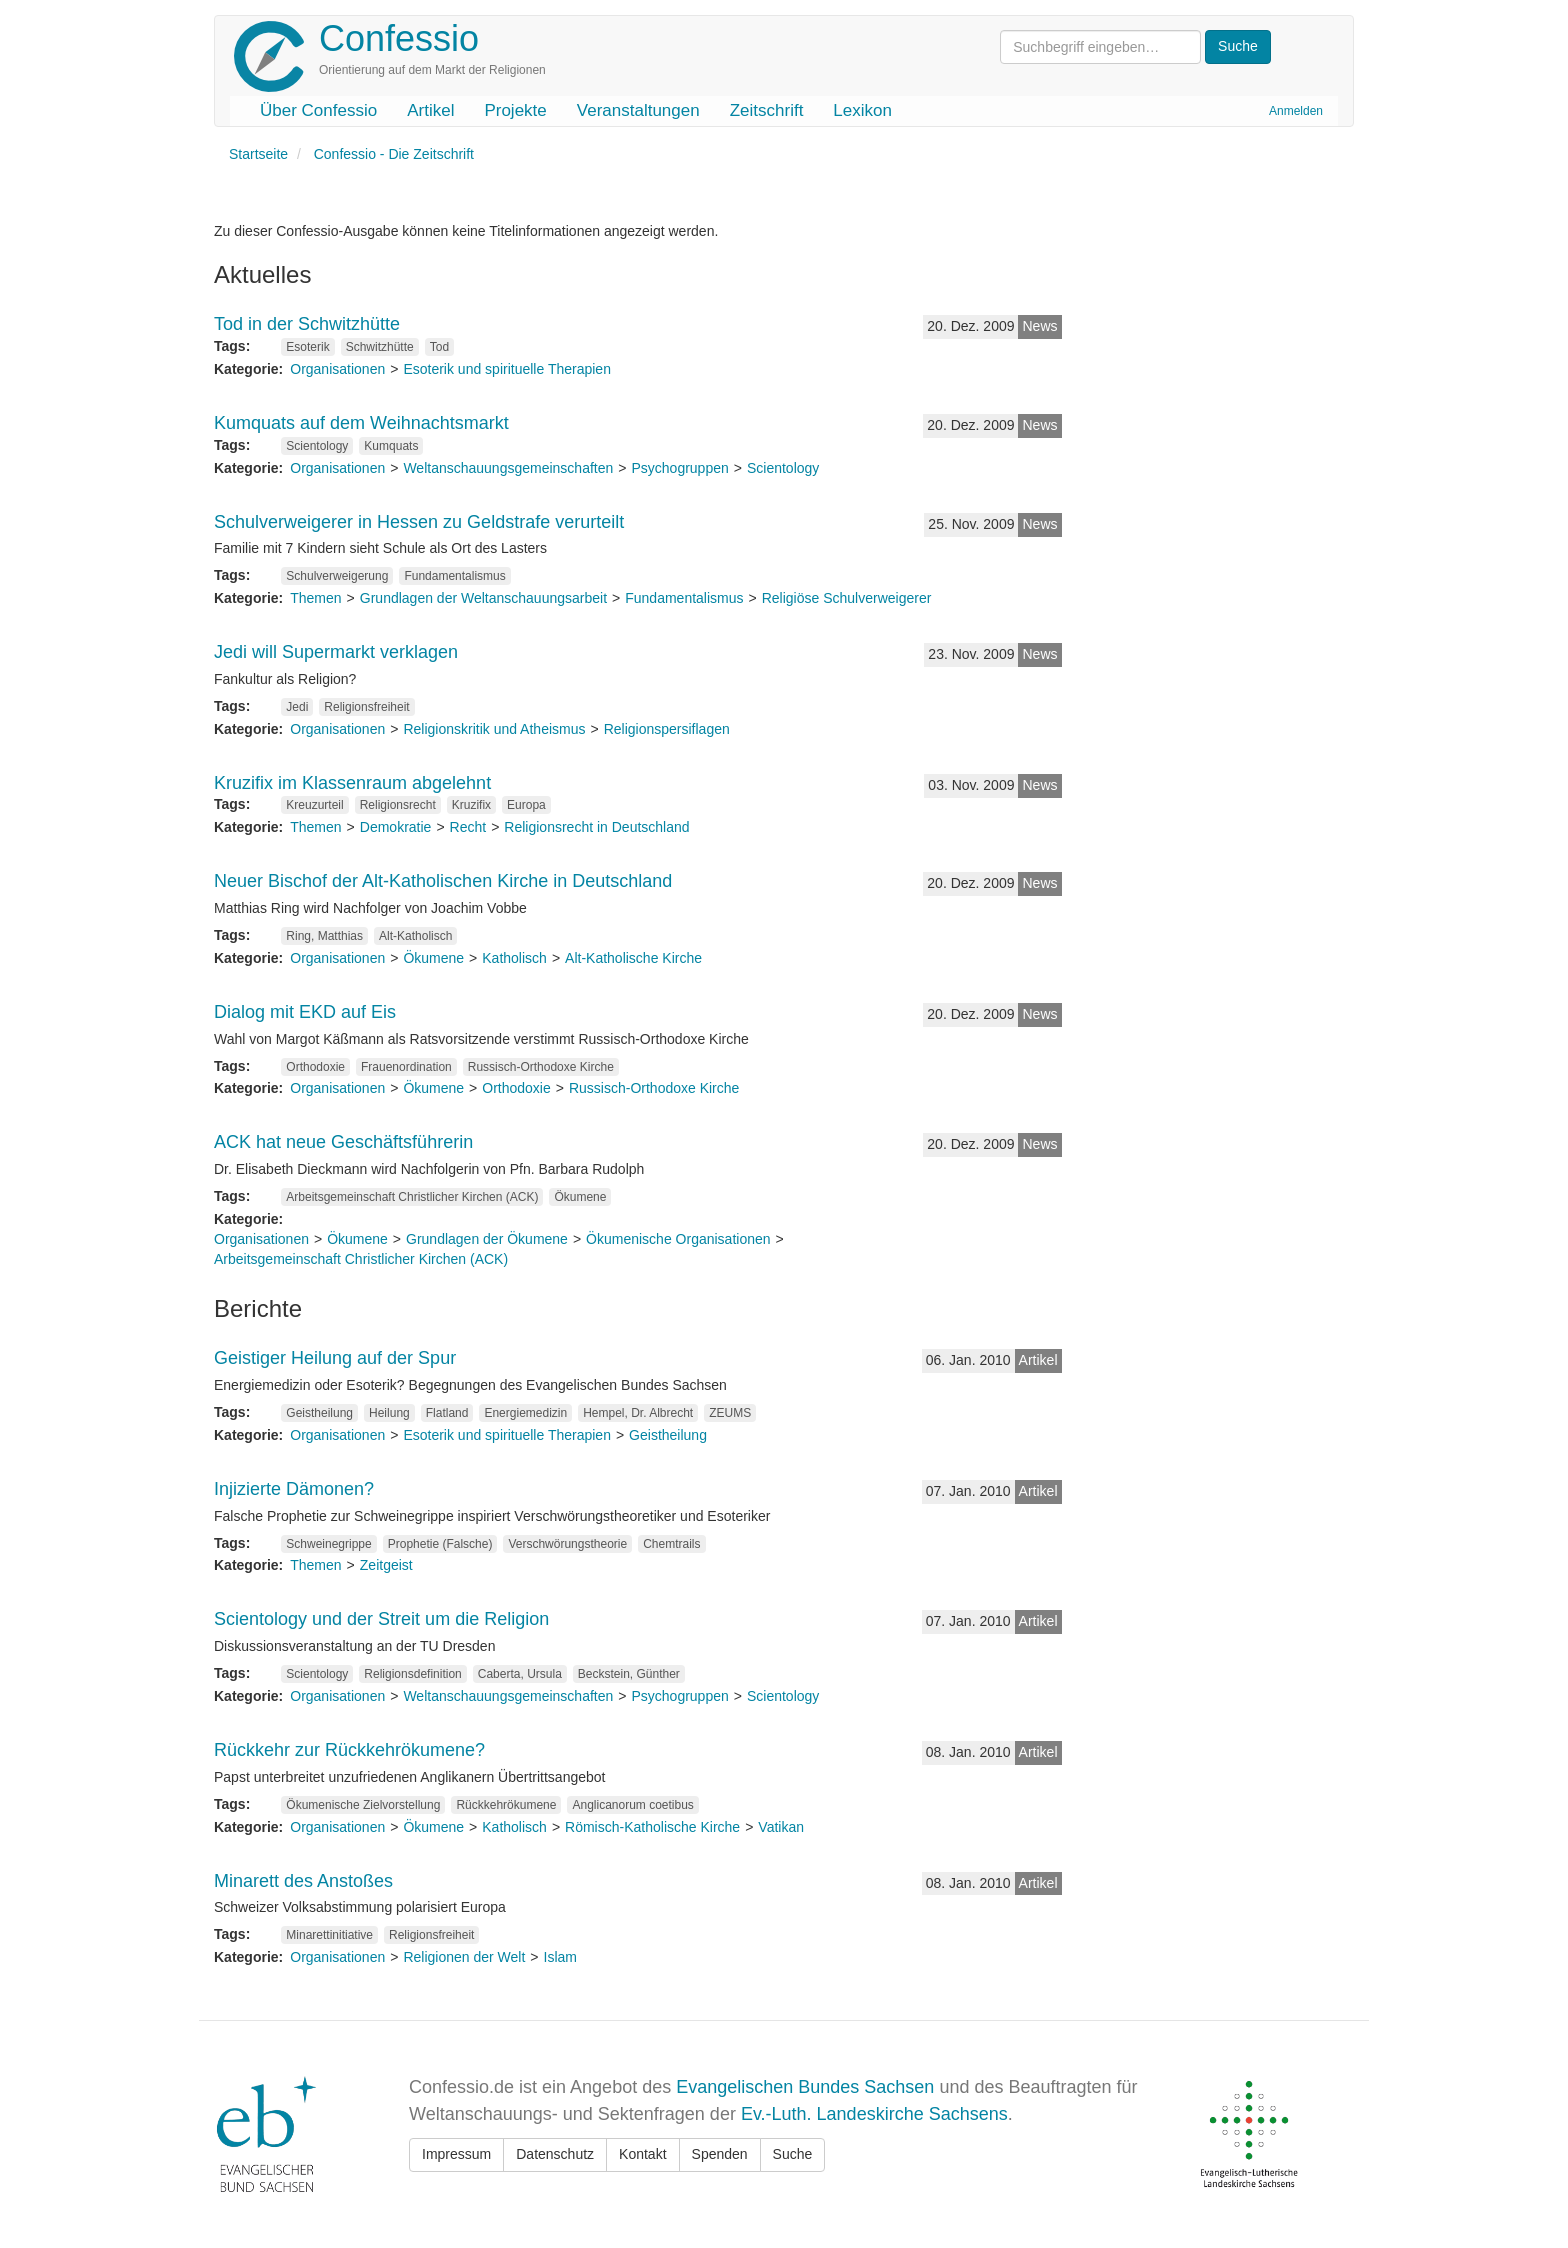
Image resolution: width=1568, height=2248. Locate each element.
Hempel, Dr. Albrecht (638, 1413)
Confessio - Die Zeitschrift (394, 154)
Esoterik (307, 347)
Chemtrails (671, 1544)
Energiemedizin (525, 1413)
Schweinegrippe (328, 1544)
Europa (526, 805)
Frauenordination (406, 1067)
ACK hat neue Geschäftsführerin (343, 1142)
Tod (439, 347)
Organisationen (337, 369)
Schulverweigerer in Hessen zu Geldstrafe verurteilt (419, 522)
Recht (468, 827)
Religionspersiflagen (667, 729)
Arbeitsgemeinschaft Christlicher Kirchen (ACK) (412, 1197)
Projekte (515, 110)
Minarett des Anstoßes (303, 1881)
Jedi (297, 707)
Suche (793, 2154)
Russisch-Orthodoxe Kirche (541, 1067)
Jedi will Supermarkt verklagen (336, 652)
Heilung (389, 1413)
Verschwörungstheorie (567, 1544)
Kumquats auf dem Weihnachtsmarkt (361, 423)
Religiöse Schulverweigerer (847, 598)
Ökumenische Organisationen (678, 1239)
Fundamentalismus (454, 576)
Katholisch (514, 958)
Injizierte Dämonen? (294, 1489)
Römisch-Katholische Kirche (652, 1827)
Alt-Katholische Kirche (633, 958)
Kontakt (642, 2154)
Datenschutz (555, 2154)
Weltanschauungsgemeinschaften (508, 468)
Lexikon (862, 110)
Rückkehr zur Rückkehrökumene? (349, 1750)
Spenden (720, 2154)
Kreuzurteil (314, 805)
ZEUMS (730, 1413)
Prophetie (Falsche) (440, 1544)
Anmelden (1296, 111)
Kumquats (391, 446)
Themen (315, 598)
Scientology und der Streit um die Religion (381, 1619)
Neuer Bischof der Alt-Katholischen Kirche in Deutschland (443, 881)
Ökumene (433, 958)
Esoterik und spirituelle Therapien (507, 369)
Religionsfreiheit (366, 707)
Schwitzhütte (380, 347)
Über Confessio (318, 110)
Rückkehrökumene (506, 1805)
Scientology (317, 446)
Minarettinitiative (329, 1935)
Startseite (258, 154)
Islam (560, 1957)
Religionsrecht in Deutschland (596, 827)
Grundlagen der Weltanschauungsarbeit (483, 598)
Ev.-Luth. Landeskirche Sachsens (874, 2114)
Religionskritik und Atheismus (494, 729)
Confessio (399, 38)
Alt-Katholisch (415, 936)
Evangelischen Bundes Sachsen (805, 2087)
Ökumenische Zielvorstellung (363, 1805)
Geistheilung (319, 1413)
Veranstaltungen (638, 110)
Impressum (456, 2154)
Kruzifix (471, 805)
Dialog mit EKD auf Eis (305, 1012)
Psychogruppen (679, 468)
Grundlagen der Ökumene (487, 1239)
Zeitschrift (767, 110)
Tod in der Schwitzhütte (307, 324)
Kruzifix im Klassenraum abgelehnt (352, 783)
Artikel (430, 110)
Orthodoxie (315, 1067)
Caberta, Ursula (520, 1674)
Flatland (447, 1413)
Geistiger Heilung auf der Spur (335, 1358)
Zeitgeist (386, 1565)
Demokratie (396, 827)
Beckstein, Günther (629, 1674)
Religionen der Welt (464, 1957)
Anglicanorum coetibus (632, 1805)
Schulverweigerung (337, 576)
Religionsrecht (398, 805)
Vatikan (781, 1827)
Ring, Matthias (324, 936)
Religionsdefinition (412, 1674)
